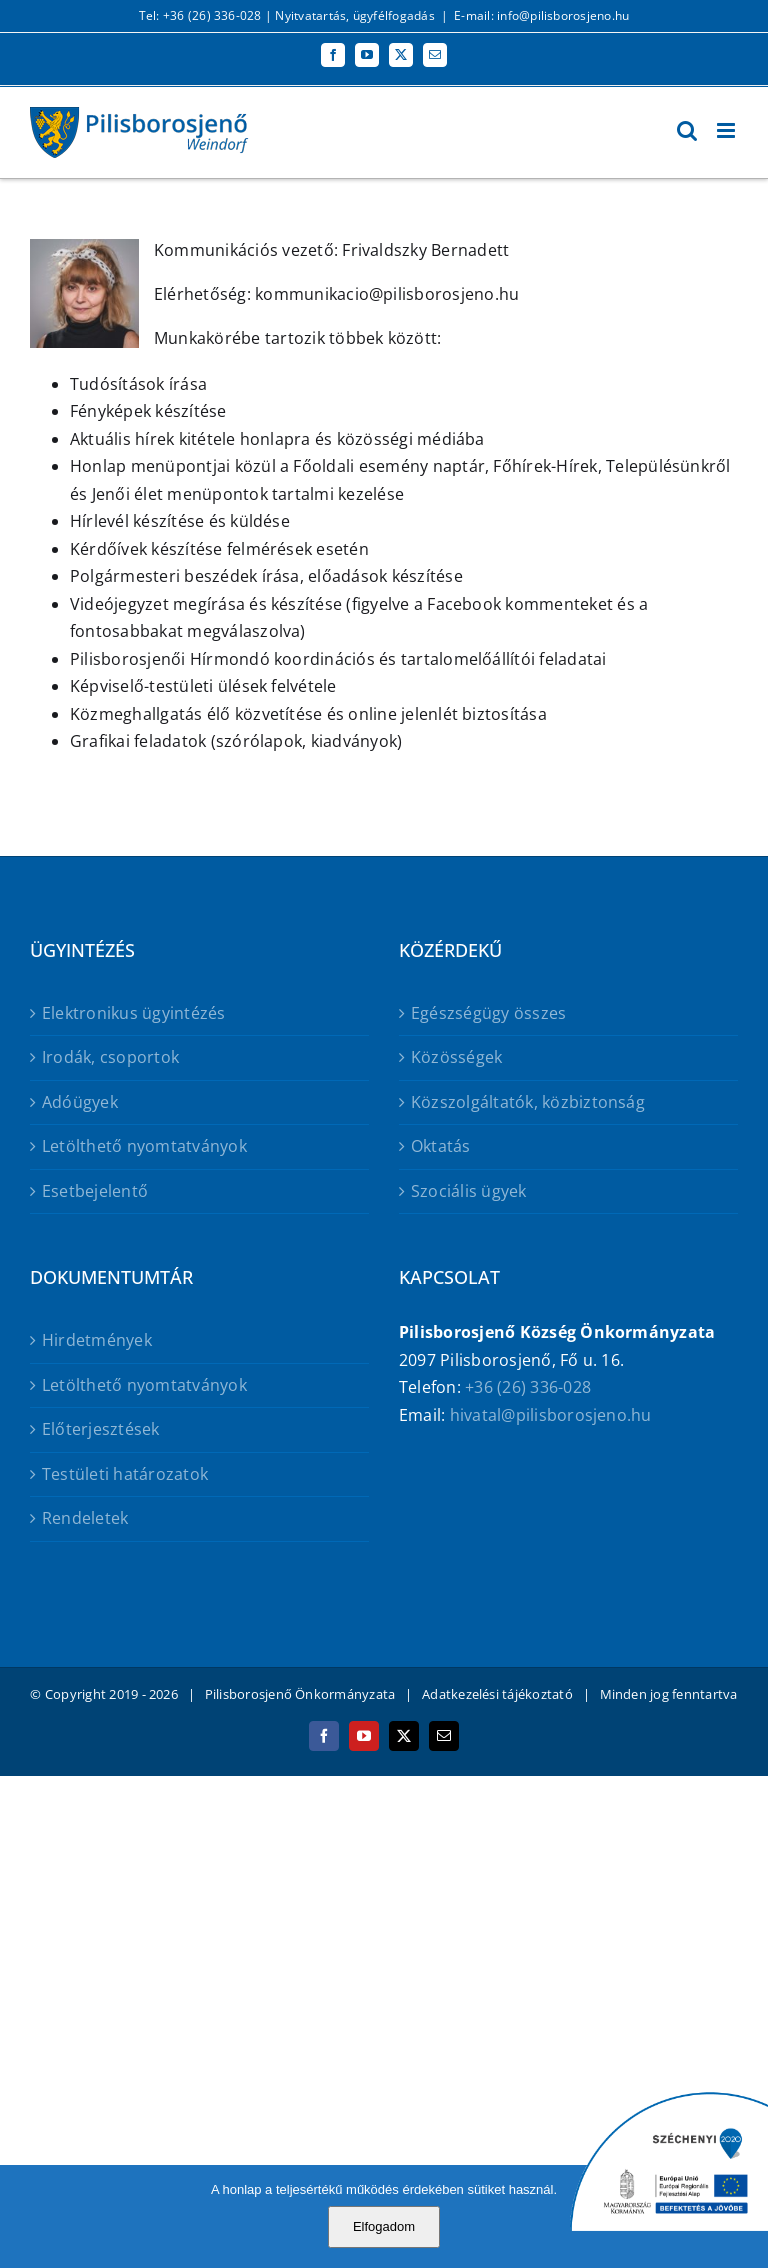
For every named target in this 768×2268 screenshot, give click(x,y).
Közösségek (456, 1057)
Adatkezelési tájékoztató (497, 1694)
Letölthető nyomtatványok (144, 1146)
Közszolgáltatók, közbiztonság (528, 1102)
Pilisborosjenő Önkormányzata (300, 1694)
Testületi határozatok (125, 1474)
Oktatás (441, 1146)
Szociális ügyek (469, 1191)
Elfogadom (384, 2226)
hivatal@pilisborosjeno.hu (551, 1415)
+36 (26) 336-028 (528, 1387)
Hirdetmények (97, 1340)
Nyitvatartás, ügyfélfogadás (354, 15)
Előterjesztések (101, 1429)
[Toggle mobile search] (687, 130)
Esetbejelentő (95, 1191)
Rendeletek (85, 1518)
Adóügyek (80, 1102)
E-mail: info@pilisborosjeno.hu (541, 15)
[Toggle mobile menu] (727, 130)
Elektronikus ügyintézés (134, 1013)
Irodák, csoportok (110, 1057)
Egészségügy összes (488, 1013)
